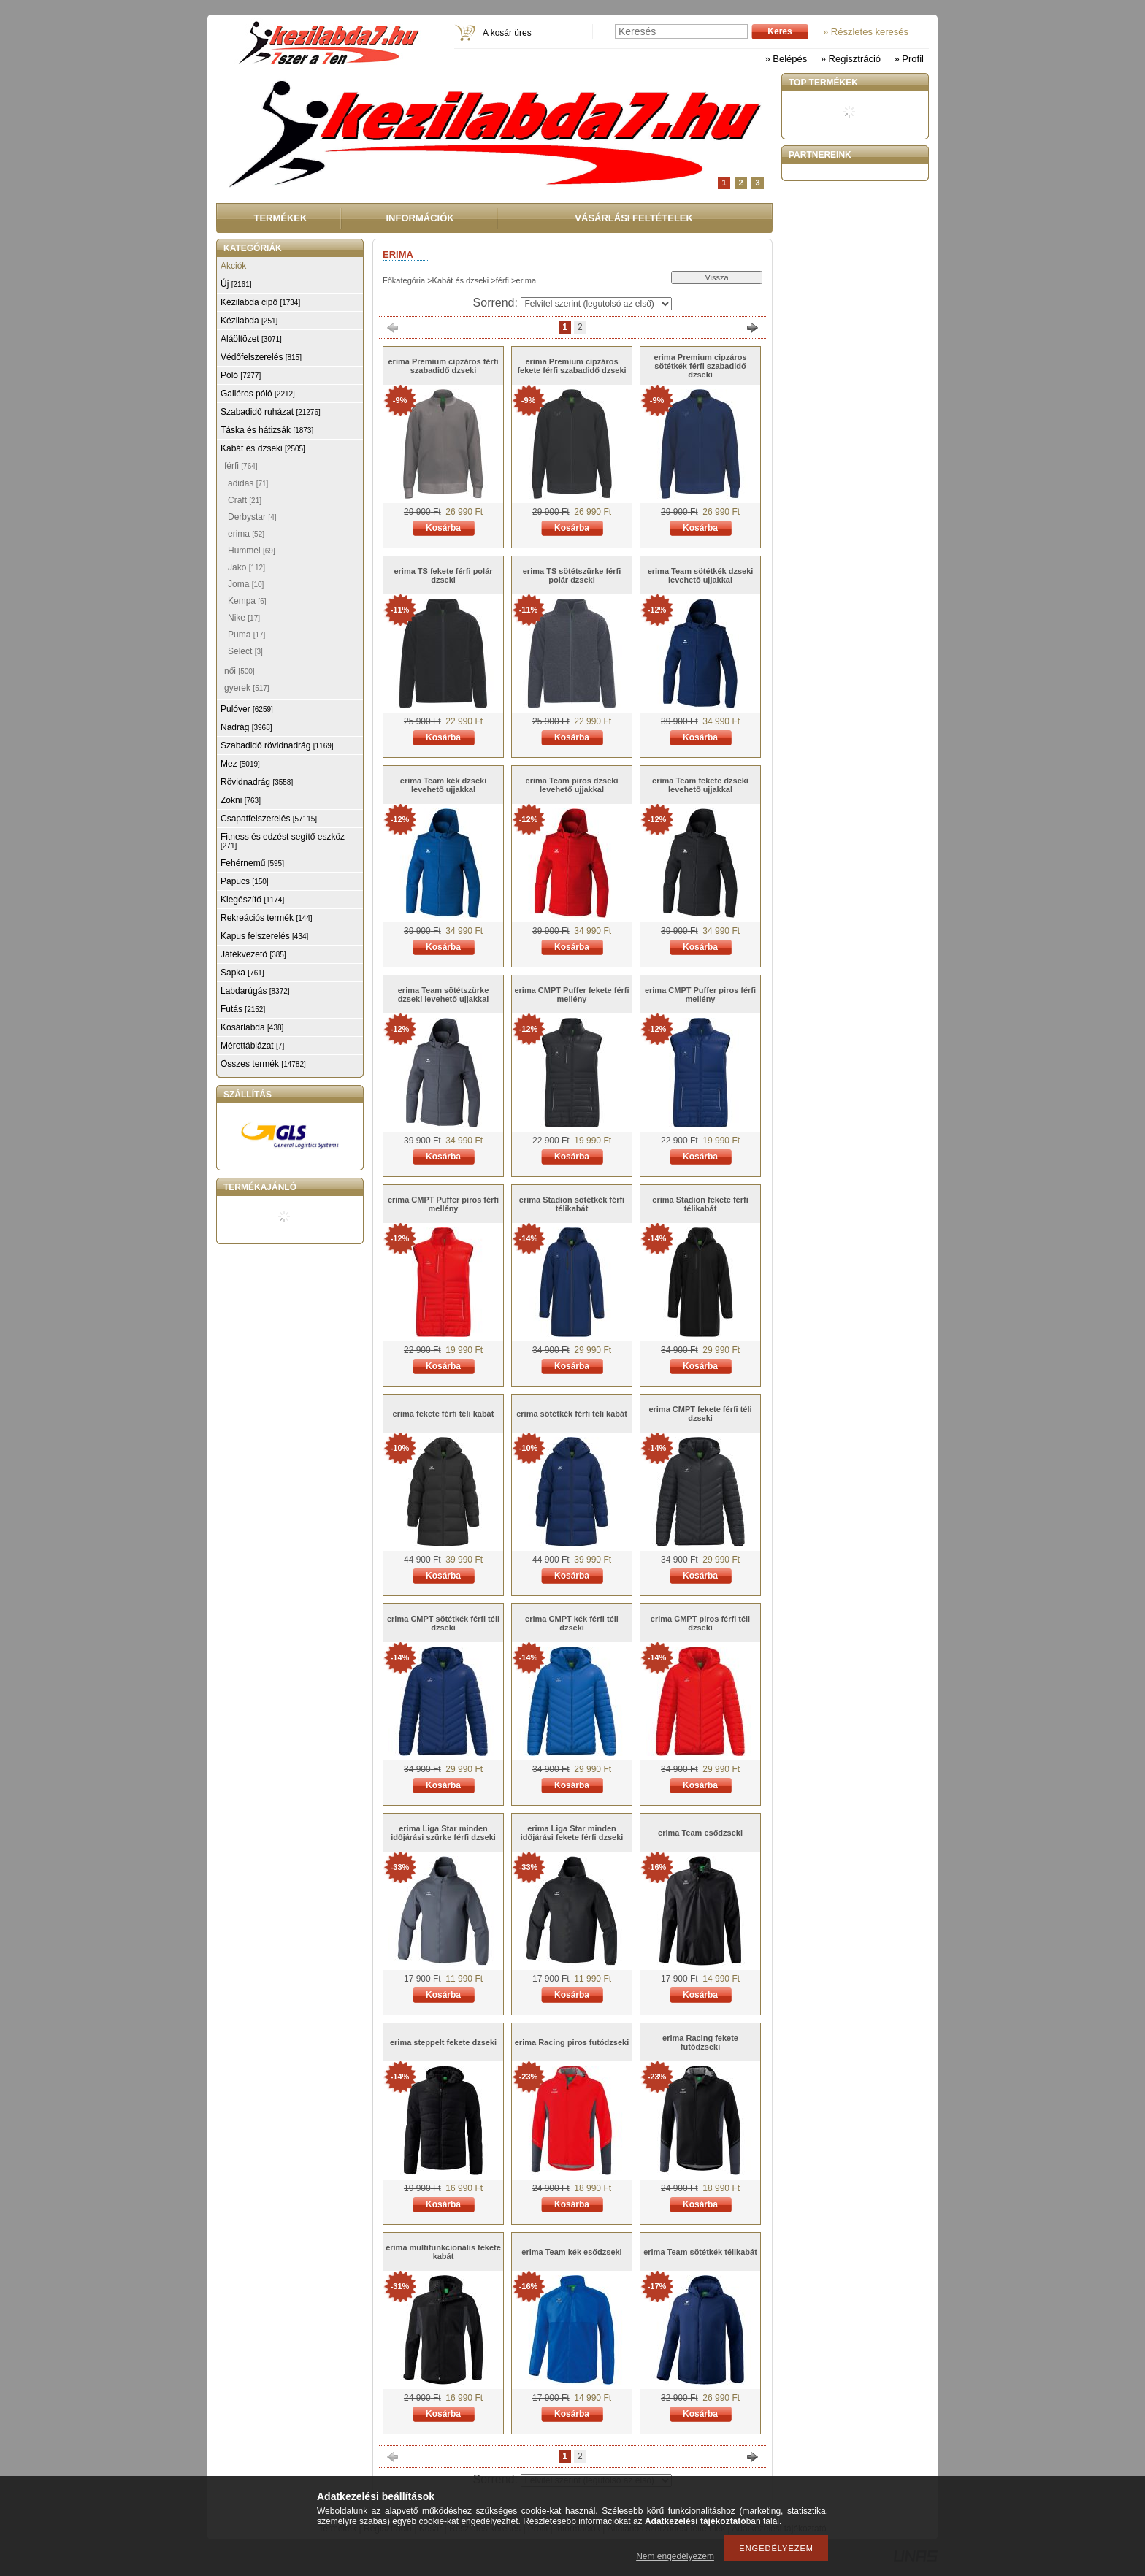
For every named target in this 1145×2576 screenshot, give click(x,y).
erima (246, 534)
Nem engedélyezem (675, 2556)
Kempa (247, 601)
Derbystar (252, 517)
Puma (246, 634)
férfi (502, 280)
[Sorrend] (596, 303)
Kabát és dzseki (460, 280)
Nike (244, 618)
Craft (244, 500)
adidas (248, 483)
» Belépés (786, 58)
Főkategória (404, 280)
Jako (246, 567)
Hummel (251, 550)
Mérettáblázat (252, 1045)
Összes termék (263, 1064)
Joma (246, 584)
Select (245, 651)
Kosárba (443, 528)
